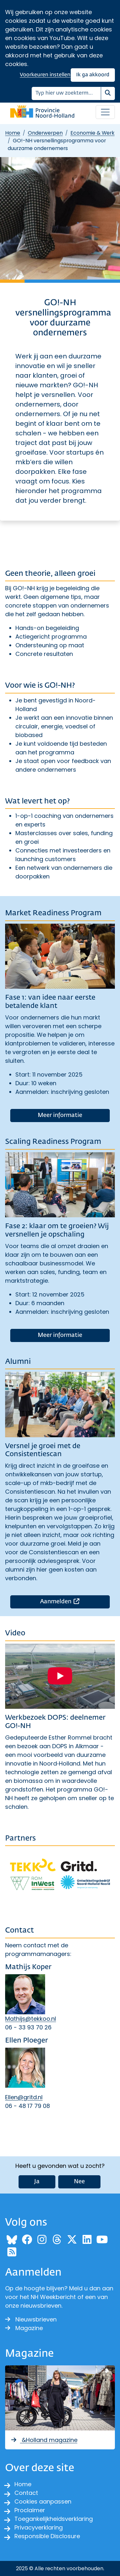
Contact (26, 2493)
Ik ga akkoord (92, 74)
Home (12, 133)
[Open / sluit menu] (105, 112)
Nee (79, 2182)
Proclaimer (29, 2510)
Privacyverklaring (38, 2527)
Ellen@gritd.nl (24, 2097)
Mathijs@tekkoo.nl (30, 2019)
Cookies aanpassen (42, 2501)
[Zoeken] (66, 93)
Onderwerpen (45, 133)
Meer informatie (60, 1115)
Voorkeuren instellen (45, 74)
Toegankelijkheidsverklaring (53, 2519)
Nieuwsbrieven (31, 2319)
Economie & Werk (92, 133)
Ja (37, 2182)
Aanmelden (75, 1601)
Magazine (24, 2328)
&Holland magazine (43, 2440)
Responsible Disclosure (47, 2536)
